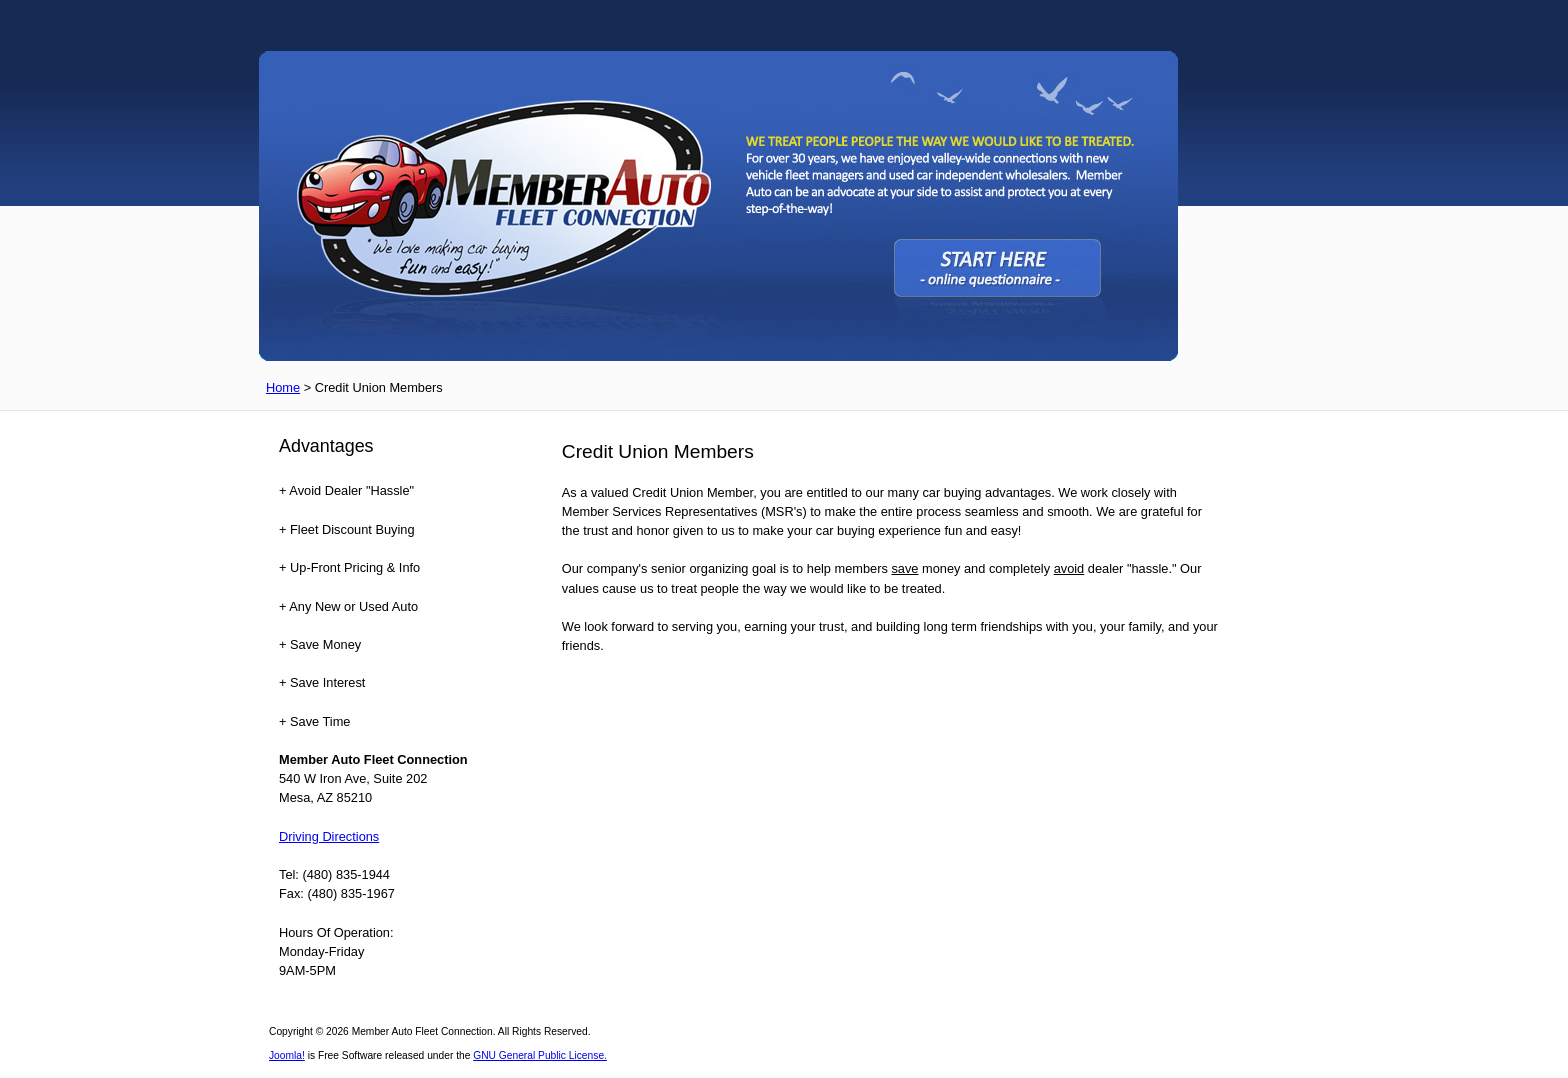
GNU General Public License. (540, 1055)
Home (283, 387)
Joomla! (287, 1055)
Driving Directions (329, 836)
